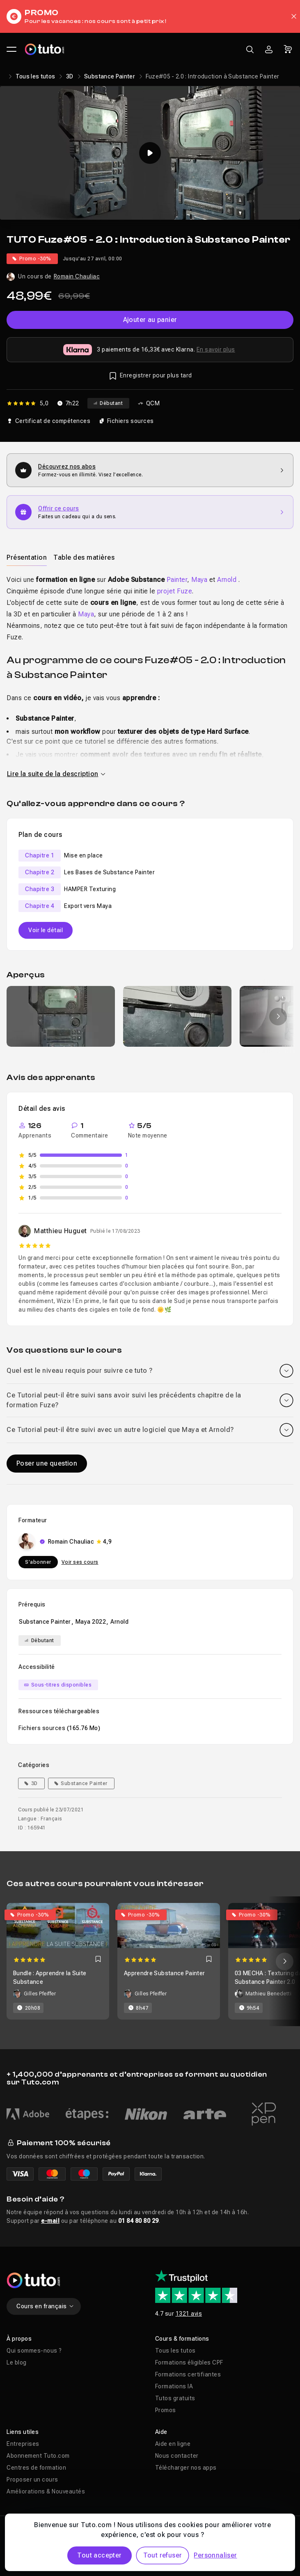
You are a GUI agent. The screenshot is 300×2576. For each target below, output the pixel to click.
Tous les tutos (35, 76)
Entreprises (23, 2443)
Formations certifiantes (188, 2374)
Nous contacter (177, 2455)
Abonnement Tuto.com (38, 2455)
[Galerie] (150, 1016)
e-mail (50, 2221)
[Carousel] (150, 1961)
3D (69, 76)
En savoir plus (216, 349)
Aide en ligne (173, 2443)
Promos (165, 2410)
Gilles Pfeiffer (40, 1994)
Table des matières (84, 557)
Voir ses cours (80, 1562)
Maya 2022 (91, 1621)
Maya (199, 580)
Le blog (17, 2362)
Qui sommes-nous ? (34, 2350)
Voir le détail (45, 930)
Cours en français (45, 2306)
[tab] (27, 557)
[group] (61, 1016)
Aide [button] (161, 2432)
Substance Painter (109, 76)
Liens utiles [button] (23, 2432)
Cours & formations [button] (182, 2338)
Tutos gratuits (175, 2398)
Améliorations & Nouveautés (46, 2491)
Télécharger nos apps (186, 2467)
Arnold (226, 580)
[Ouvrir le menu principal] (11, 49)
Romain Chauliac (77, 276)
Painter (177, 580)
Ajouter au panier (150, 320)
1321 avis (189, 2313)
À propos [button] (19, 2338)
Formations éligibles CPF (189, 2362)
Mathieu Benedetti (268, 1994)
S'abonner (38, 1562)
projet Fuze (174, 591)
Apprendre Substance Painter (164, 1973)
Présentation (27, 557)
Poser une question (46, 1463)
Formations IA (174, 2386)
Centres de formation (36, 2467)
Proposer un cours (32, 2479)
